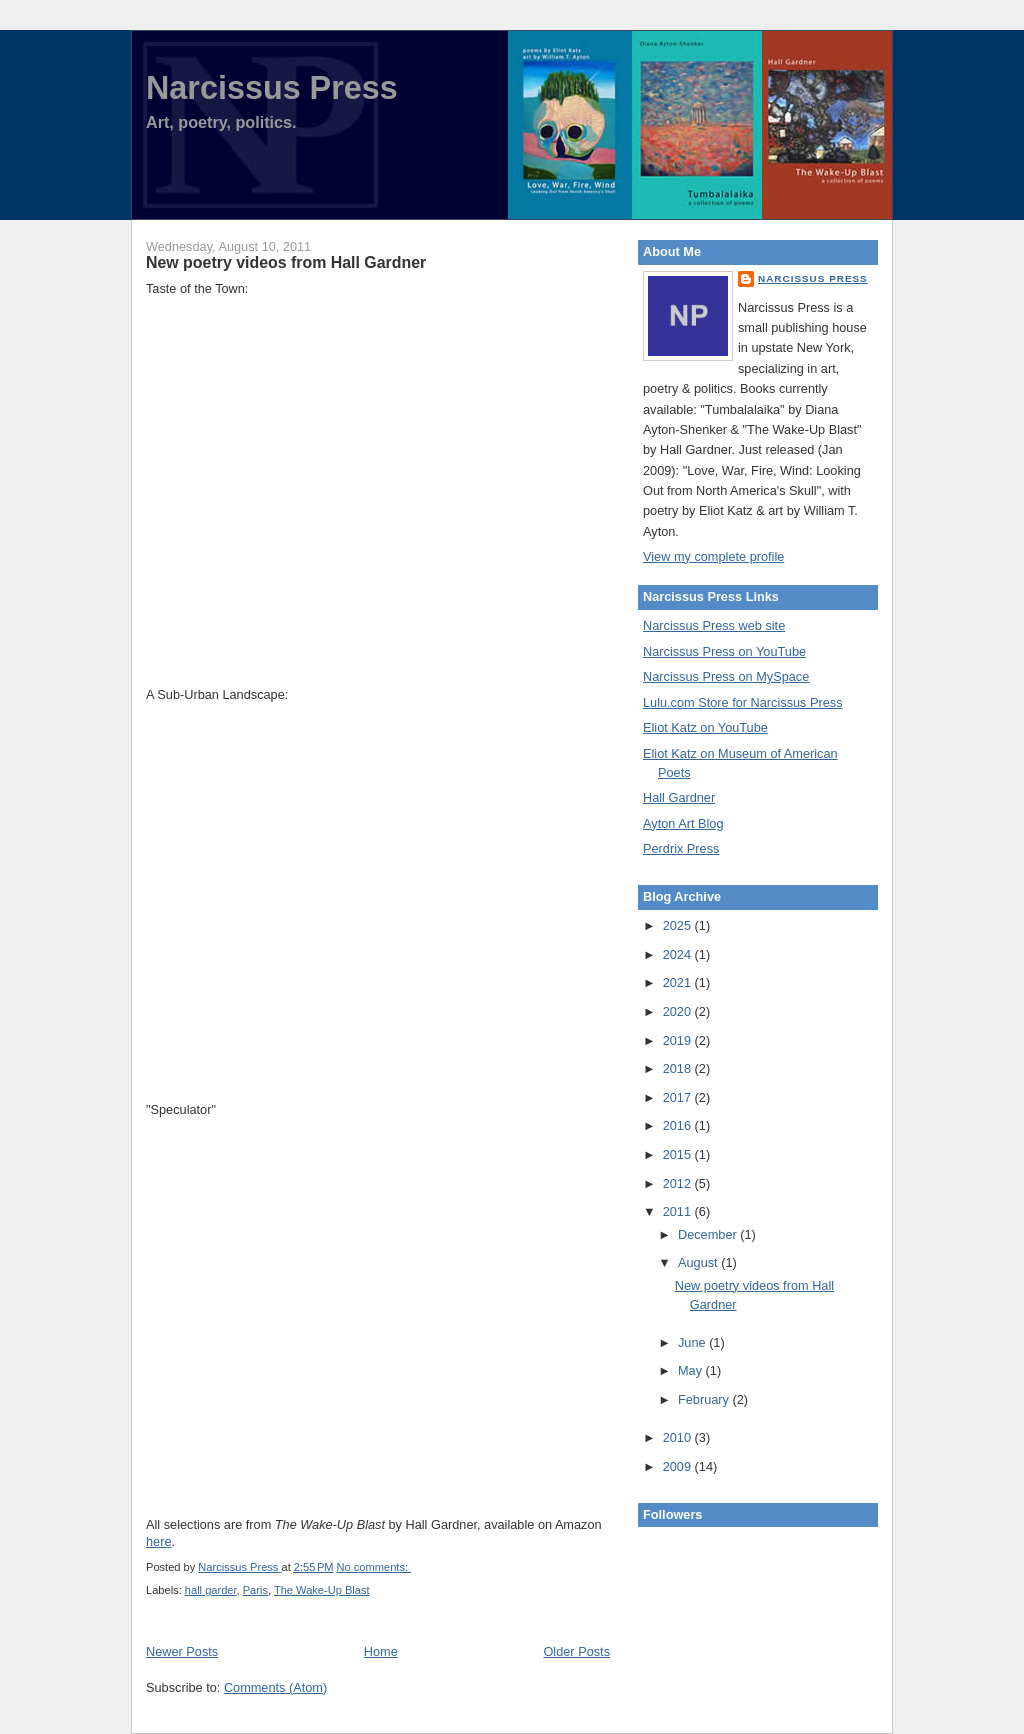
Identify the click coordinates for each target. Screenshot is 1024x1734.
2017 (679, 1097)
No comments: (374, 1567)
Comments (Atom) (275, 1687)
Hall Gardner (679, 797)
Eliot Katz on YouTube (705, 727)
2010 (679, 1437)
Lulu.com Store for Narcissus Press (743, 702)
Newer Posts (182, 1651)
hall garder (211, 1590)
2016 (679, 1125)
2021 (679, 982)
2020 (679, 1011)
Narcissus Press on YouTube (724, 651)
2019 (679, 1040)
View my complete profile (713, 556)
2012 (679, 1183)
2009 (679, 1466)
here (159, 1541)
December (709, 1234)
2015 (679, 1154)
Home (381, 1651)
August (699, 1262)
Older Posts (576, 1651)
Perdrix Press (681, 848)
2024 (679, 954)
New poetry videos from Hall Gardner (286, 262)
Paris (255, 1590)
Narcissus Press (272, 88)
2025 (679, 925)
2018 (679, 1068)
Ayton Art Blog (683, 823)
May (692, 1370)
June (693, 1342)
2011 (679, 1211)
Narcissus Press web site (714, 625)
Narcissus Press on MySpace (726, 676)
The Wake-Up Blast (322, 1590)
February (705, 1399)
